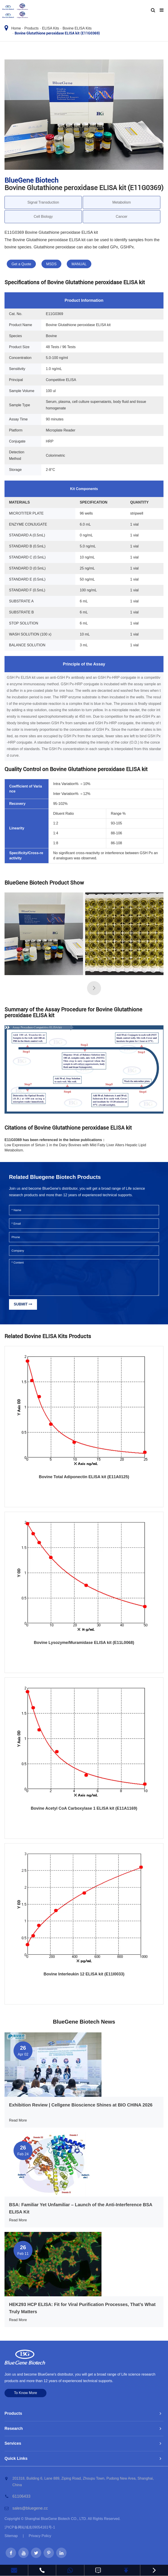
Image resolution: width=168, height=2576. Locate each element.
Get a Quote (21, 264)
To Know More (25, 2393)
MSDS (51, 264)
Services (13, 2443)
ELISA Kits (50, 28)
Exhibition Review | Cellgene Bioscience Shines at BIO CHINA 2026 (80, 2104)
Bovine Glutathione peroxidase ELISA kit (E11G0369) (57, 33)
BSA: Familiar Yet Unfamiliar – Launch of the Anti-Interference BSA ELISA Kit (80, 2208)
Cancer (121, 216)
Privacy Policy (40, 2536)
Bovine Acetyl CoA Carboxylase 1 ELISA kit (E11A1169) (84, 1808)
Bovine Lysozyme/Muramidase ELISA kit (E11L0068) (84, 1642)
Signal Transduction (43, 202)
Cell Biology (43, 216)
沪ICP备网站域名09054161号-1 (30, 2527)
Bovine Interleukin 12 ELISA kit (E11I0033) (84, 1974)
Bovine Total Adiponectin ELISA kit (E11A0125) (84, 1477)
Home (16, 28)
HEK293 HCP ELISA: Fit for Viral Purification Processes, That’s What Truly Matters (82, 2308)
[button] (94, 988)
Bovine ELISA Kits (77, 28)
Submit (23, 1304)
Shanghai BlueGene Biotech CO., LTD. (56, 2519)
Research (14, 2428)
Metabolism (121, 202)
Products (31, 28)
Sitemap (11, 2536)
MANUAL (79, 264)
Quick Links (16, 2458)
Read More (18, 2120)
